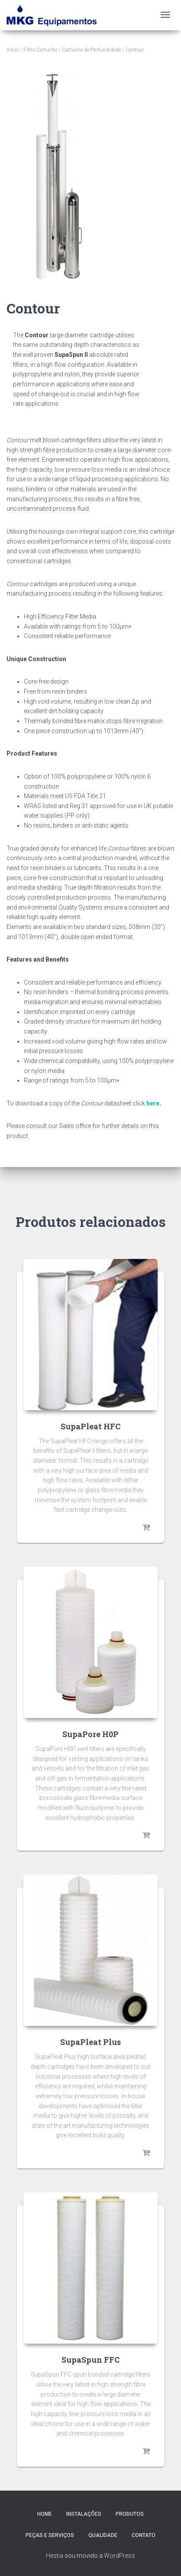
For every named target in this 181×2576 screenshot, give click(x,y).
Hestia (54, 2555)
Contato (143, 2535)
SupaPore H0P (90, 1734)
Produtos (130, 2514)
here (152, 1103)
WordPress (119, 2555)
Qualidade (102, 2535)
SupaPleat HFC (90, 1426)
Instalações (83, 2514)
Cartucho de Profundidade (91, 50)
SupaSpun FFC (90, 2359)
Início (12, 50)
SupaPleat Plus (90, 2042)
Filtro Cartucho (40, 50)
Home (44, 2514)
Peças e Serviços (50, 2535)
